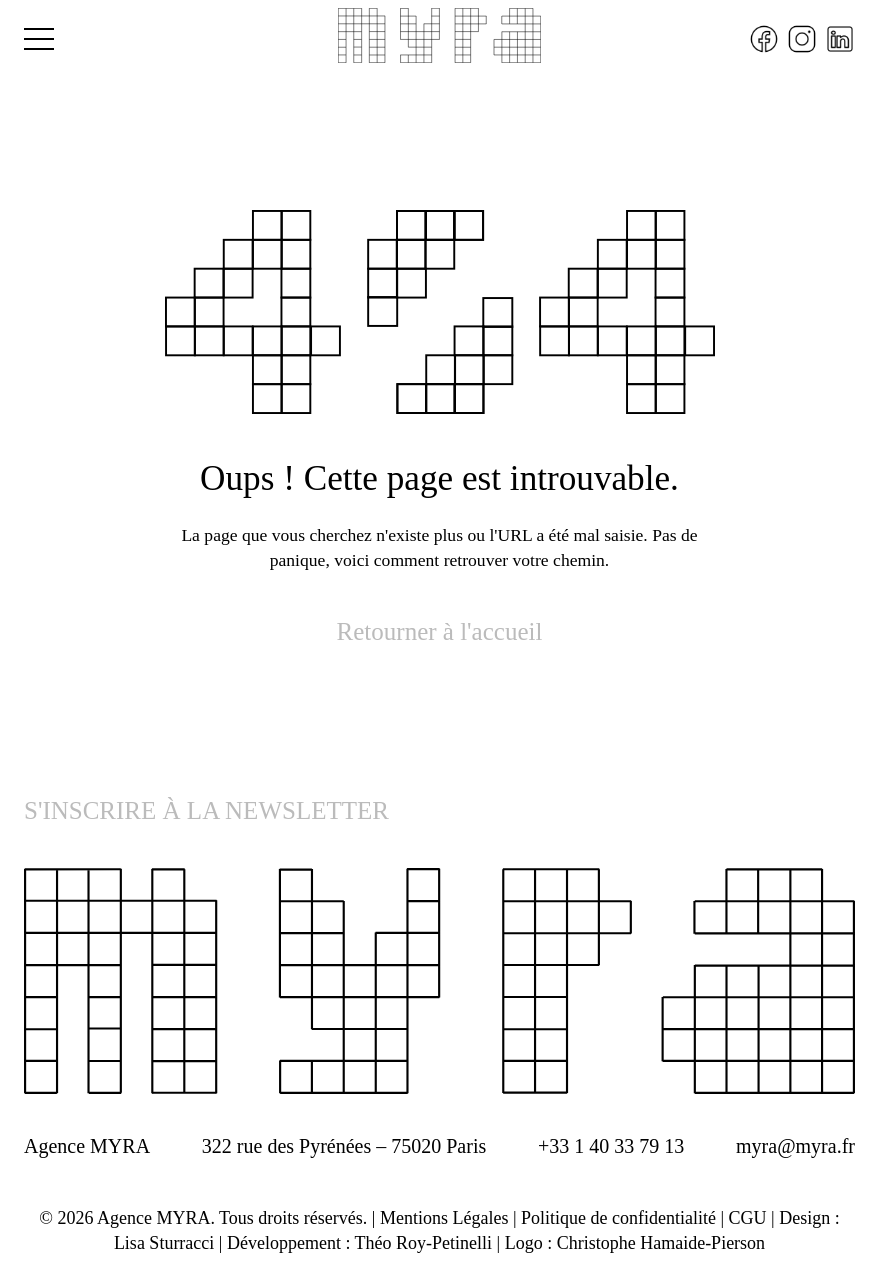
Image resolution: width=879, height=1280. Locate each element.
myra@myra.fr (795, 1146)
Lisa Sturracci (164, 1243)
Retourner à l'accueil (440, 631)
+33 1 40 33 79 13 (611, 1146)
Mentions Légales (444, 1218)
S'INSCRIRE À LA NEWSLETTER (206, 810)
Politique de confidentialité (618, 1218)
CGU (748, 1218)
